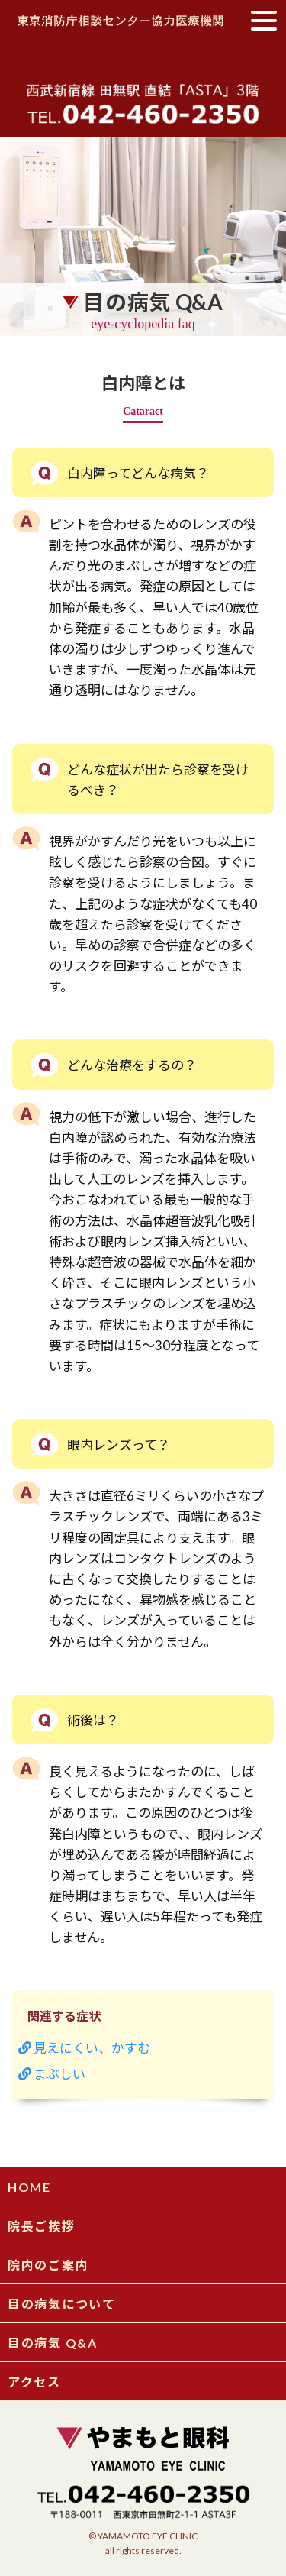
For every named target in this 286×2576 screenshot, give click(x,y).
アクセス (34, 2381)
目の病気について (62, 2303)
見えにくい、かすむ (84, 2048)
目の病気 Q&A (53, 2342)
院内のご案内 (48, 2265)
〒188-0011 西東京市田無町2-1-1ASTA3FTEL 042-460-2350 (143, 2501)
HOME (29, 2187)
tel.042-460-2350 (143, 113)
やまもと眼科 (143, 59)
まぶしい (51, 2074)
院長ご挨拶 (42, 2226)
